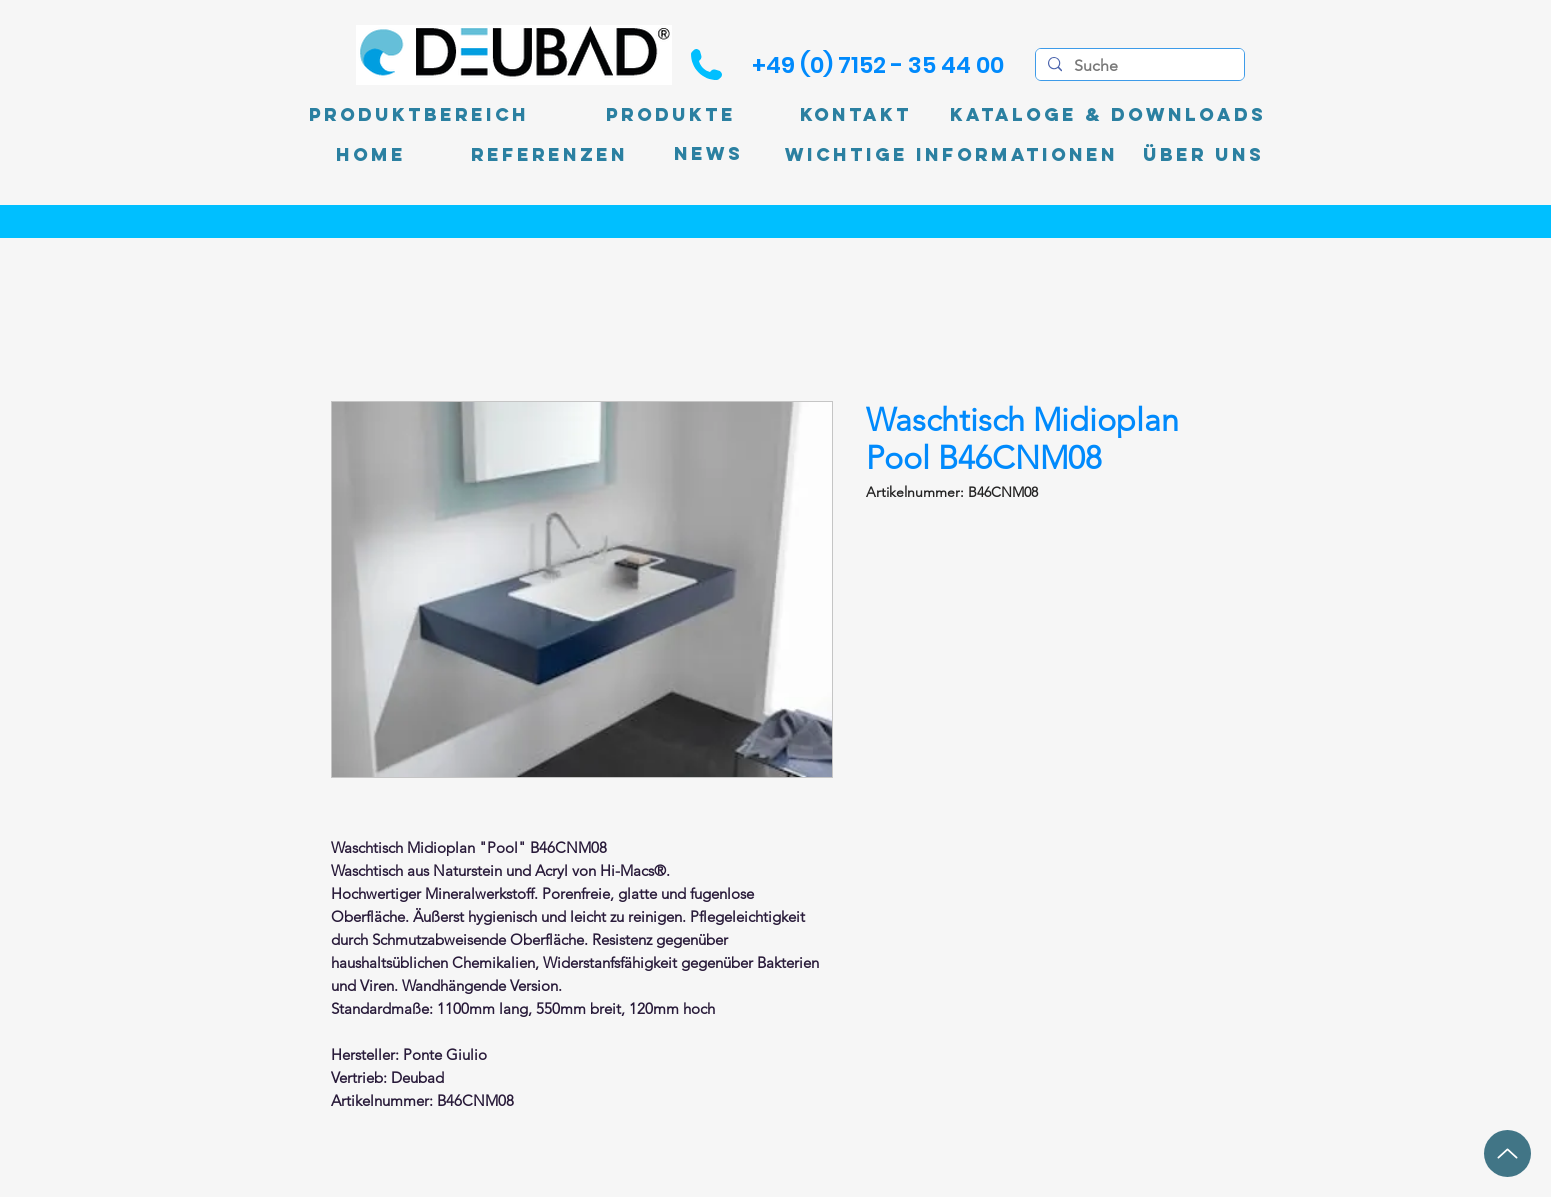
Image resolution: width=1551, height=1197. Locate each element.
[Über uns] (1203, 155)
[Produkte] (671, 115)
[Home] (371, 155)
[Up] (1507, 1153)
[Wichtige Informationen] (951, 155)
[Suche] (1138, 66)
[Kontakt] (856, 115)
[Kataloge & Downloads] (1108, 115)
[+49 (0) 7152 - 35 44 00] (878, 65)
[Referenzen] (549, 155)
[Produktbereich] (419, 115)
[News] (708, 154)
